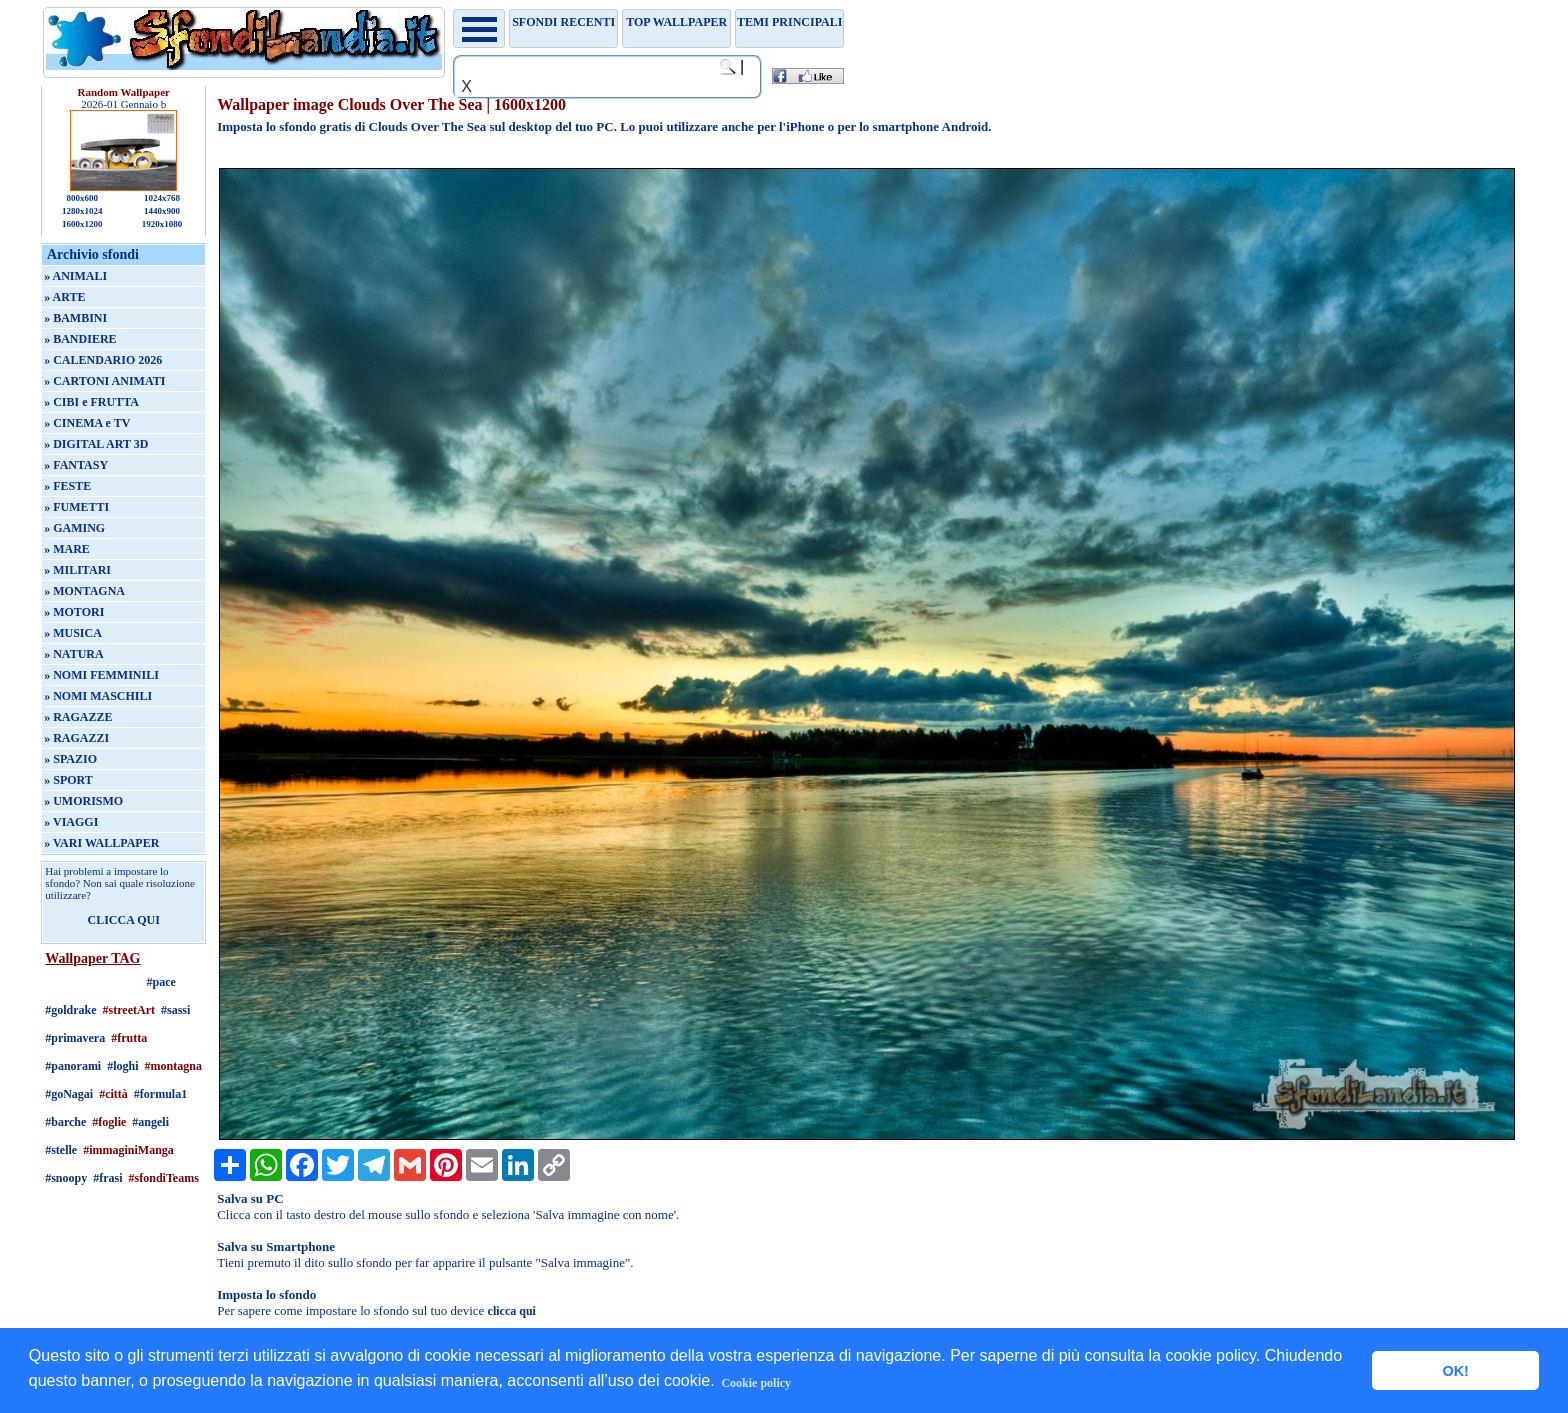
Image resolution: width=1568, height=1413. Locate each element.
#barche (65, 1122)
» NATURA (73, 654)
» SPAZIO (70, 759)
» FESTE (67, 486)
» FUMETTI (76, 507)
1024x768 (162, 198)
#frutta (129, 1038)
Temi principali (789, 22)
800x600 (82, 198)
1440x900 (162, 211)
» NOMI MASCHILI (98, 696)
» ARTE (64, 297)
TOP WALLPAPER (676, 22)
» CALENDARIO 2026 (103, 360)
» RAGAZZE (78, 717)
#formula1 (160, 1094)
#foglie (109, 1122)
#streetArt (129, 1010)
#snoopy (66, 1178)
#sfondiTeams (164, 1178)
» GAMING (74, 528)
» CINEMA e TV (87, 423)
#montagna (173, 1066)
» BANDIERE (80, 339)
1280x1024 (82, 211)
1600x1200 (82, 224)
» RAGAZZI (76, 738)
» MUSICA (73, 633)
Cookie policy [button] (756, 1383)
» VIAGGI (71, 822)
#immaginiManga (128, 1150)
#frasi (107, 1178)
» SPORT (68, 780)
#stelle (61, 1150)
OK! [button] (1455, 1371)
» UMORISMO (83, 801)
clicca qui (512, 1311)
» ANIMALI (75, 276)
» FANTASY (76, 465)
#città (113, 1094)
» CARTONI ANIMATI (104, 381)
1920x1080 (162, 224)
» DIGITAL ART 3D (96, 444)
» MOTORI (74, 612)
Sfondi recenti (563, 22)
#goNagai (69, 1094)
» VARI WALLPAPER (101, 843)
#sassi (175, 1010)
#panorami (73, 1066)
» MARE (67, 549)
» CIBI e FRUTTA (91, 402)
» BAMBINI (75, 318)
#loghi (122, 1066)
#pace (161, 982)
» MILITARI (77, 570)
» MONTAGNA (84, 591)
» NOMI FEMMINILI (101, 675)
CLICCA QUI (124, 920)
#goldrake (70, 1010)
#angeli (150, 1122)
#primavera (75, 1038)
